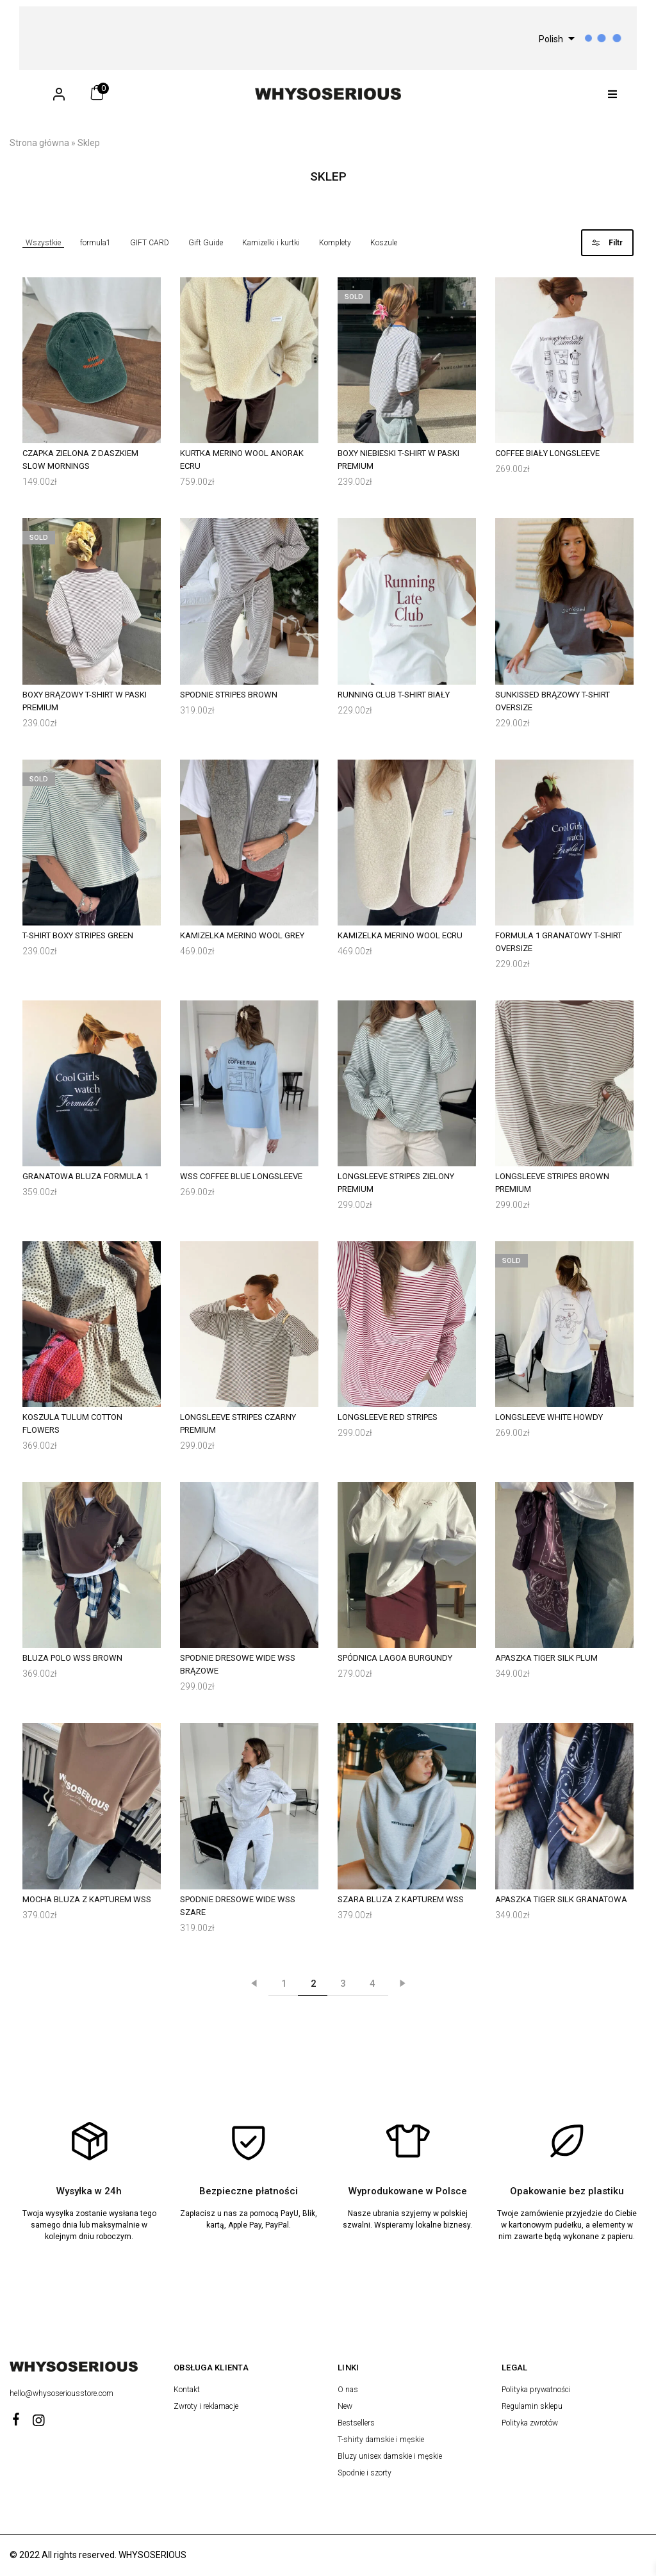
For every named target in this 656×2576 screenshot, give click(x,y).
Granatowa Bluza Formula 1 (85, 1176)
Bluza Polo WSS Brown (72, 1658)
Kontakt (187, 2389)
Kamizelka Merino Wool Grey (242, 935)
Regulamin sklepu (532, 2406)
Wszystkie (43, 242)
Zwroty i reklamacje (206, 2406)
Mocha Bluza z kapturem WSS (86, 1899)
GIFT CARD (149, 242)
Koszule (383, 242)
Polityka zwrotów (530, 2422)
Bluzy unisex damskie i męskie (390, 2456)
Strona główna (39, 143)
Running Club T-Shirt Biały (394, 694)
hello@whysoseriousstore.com (62, 2393)
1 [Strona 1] (284, 1983)
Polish (551, 39)
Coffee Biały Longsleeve (547, 453)
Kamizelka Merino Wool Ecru (400, 935)
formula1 (95, 242)
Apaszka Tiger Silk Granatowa (561, 1899)
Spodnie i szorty (364, 2472)
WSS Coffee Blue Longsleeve (241, 1176)
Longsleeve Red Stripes (388, 1417)
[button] (613, 94)
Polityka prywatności (536, 2389)
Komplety (335, 242)
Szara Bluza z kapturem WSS (401, 1899)
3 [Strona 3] (343, 1983)
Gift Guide (205, 242)
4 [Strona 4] (372, 1983)
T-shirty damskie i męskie (381, 2439)
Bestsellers (356, 2422)
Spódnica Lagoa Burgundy (395, 1658)
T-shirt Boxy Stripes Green (77, 935)
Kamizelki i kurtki (271, 242)
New (345, 2406)
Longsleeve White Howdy (549, 1417)
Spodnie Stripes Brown (228, 694)
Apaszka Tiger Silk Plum (546, 1658)
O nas (348, 2389)
